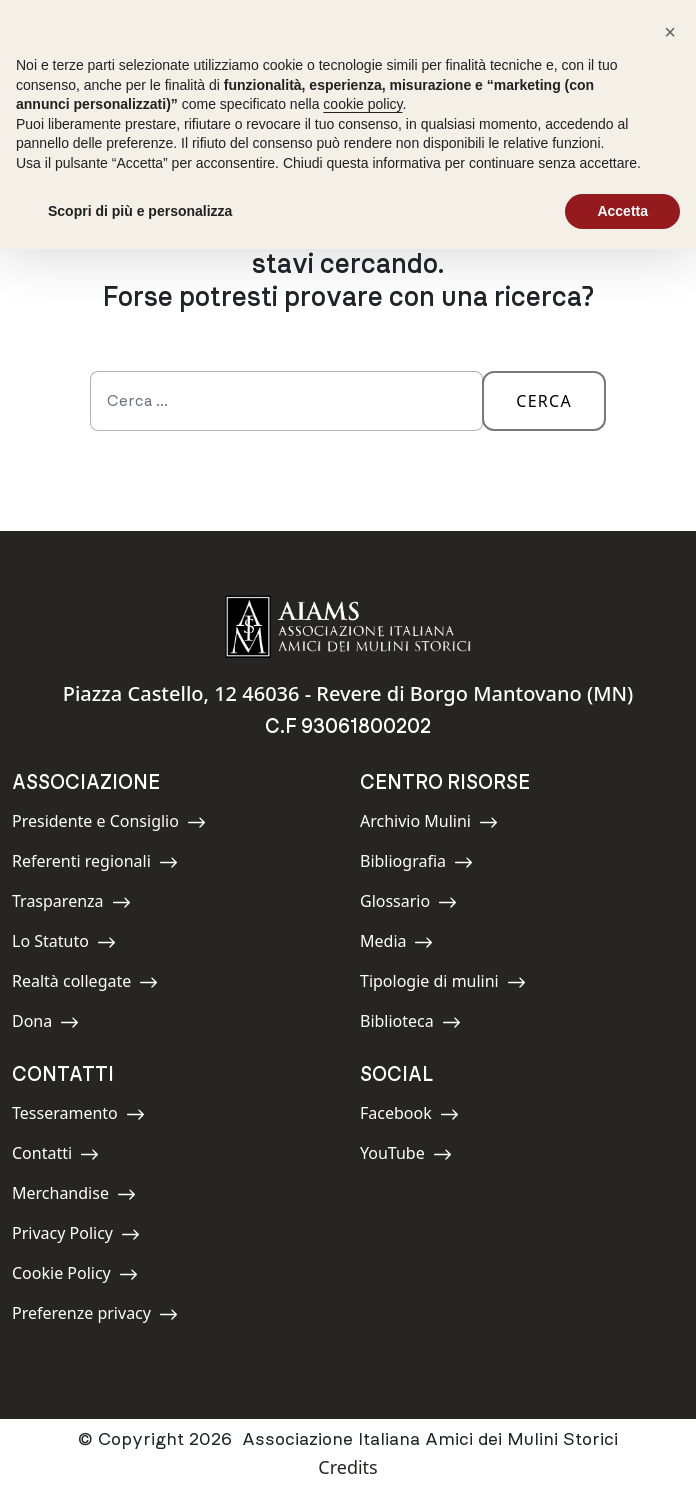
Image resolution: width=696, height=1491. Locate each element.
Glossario (408, 904)
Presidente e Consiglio (109, 824)
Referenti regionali (95, 864)
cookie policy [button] (362, 104)
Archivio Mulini (429, 824)
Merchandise (74, 1196)
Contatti (57, 1156)
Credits (347, 1467)
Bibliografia (416, 864)
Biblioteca (410, 1024)
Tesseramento (78, 1116)
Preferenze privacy (95, 1316)
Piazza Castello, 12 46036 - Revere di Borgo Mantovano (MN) (348, 693)
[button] (670, 32)
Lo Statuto (64, 944)
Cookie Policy (75, 1276)
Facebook (409, 1116)
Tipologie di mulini (443, 984)
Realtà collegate (85, 984)
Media (405, 944)
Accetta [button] (622, 211)
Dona (57, 1024)
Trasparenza (71, 904)
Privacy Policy (76, 1236)
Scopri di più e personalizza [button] (140, 211)
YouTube (406, 1156)
